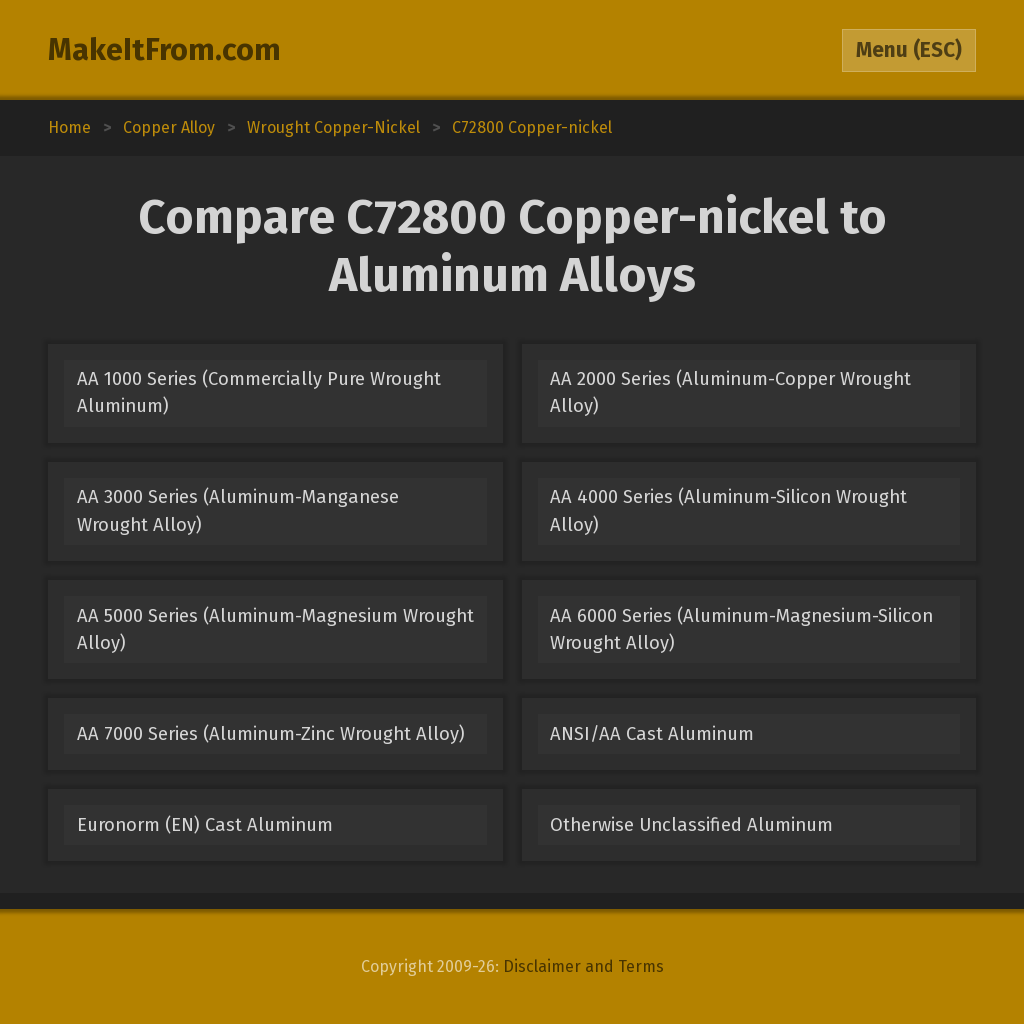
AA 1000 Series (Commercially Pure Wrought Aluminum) (259, 392)
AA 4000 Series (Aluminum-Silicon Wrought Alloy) (728, 510)
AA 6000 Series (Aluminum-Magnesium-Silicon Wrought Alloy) (741, 629)
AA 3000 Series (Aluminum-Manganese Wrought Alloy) (238, 510)
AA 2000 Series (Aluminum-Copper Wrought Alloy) (730, 392)
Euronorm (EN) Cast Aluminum (205, 825)
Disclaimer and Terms (583, 966)
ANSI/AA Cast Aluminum (652, 734)
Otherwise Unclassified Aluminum (691, 825)
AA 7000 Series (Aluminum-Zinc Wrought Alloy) (271, 734)
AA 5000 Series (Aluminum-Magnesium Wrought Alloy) (275, 629)
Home (69, 127)
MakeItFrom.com (164, 50)
